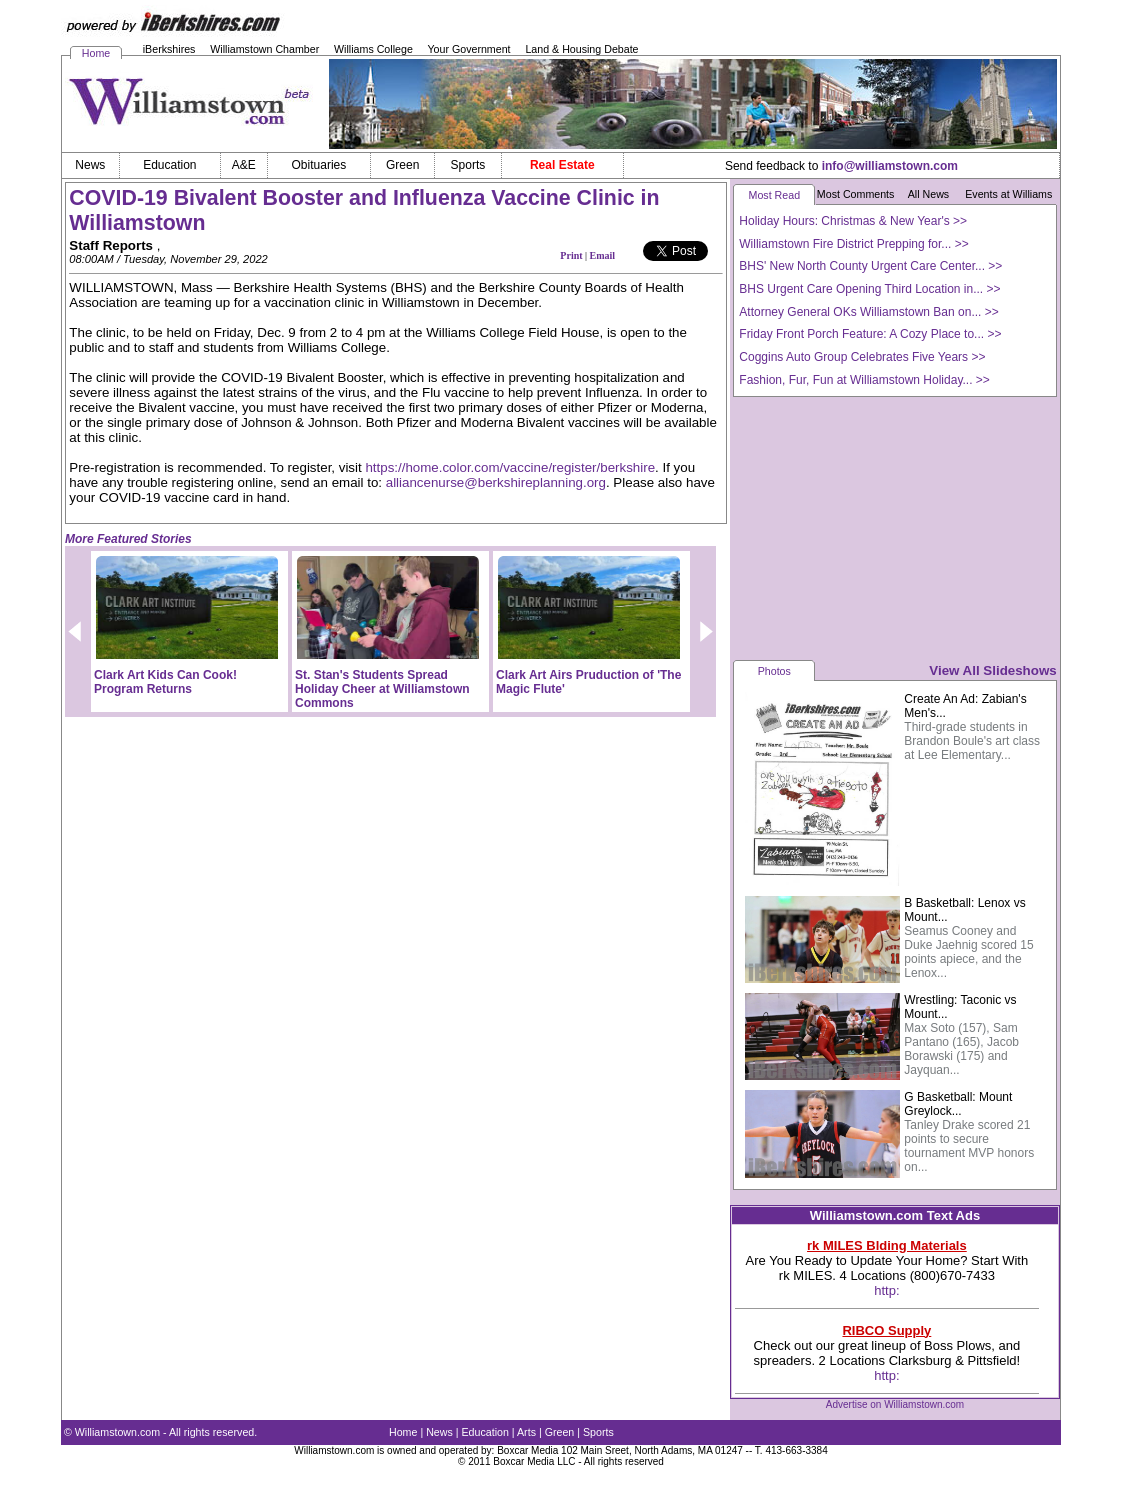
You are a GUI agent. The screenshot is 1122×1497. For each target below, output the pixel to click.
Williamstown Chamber (264, 49)
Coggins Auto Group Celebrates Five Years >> (862, 357)
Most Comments (856, 194)
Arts (526, 1432)
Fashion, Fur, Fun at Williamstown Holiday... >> (864, 380)
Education (485, 1432)
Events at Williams (1008, 194)
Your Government (468, 49)
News (439, 1432)
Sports (598, 1432)
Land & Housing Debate (581, 49)
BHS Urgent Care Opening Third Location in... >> (869, 289)
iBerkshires (169, 49)
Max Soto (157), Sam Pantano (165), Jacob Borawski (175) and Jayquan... (961, 1049)
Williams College (373, 49)
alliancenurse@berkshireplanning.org (496, 482)
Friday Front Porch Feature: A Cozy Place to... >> (870, 334)
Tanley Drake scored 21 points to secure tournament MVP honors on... (969, 1146)
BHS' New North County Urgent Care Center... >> (870, 266)
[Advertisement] (895, 527)
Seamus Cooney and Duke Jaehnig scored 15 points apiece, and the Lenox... (968, 952)
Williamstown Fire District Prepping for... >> (853, 244)
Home (96, 53)
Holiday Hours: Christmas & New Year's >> (853, 221)
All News (928, 194)
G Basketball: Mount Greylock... (958, 1104)
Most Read (775, 195)
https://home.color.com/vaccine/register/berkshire (510, 467)
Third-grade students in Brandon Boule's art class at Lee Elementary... (972, 741)
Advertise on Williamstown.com (895, 1404)
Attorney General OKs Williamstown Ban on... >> (868, 312)
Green (560, 1432)
